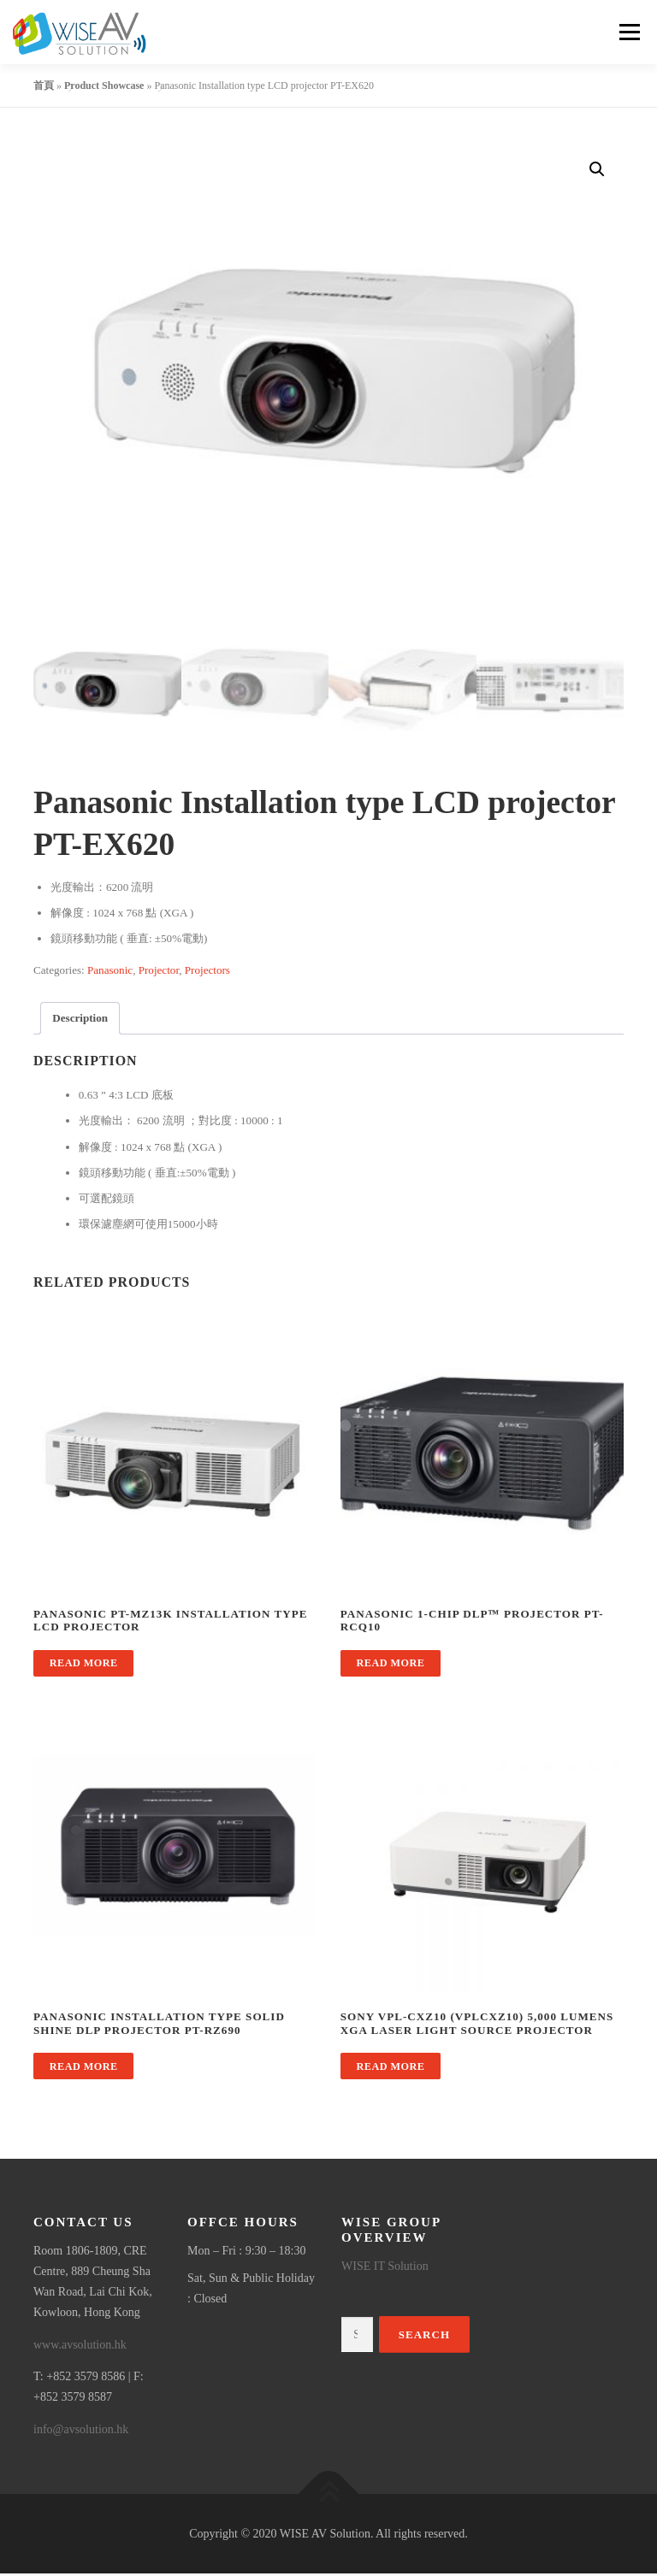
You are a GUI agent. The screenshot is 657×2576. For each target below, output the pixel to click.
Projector (159, 971)
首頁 (43, 85)
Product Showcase (104, 85)
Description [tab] (80, 1019)
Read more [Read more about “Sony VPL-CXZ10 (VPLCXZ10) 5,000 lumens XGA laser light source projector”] (391, 2068)
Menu (627, 32)
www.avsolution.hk (80, 2346)
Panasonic (110, 971)
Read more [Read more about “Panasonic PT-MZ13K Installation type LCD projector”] (84, 1665)
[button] (597, 169)
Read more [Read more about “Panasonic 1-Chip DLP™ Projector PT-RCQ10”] (391, 1665)
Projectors (207, 971)
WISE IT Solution (385, 2267)
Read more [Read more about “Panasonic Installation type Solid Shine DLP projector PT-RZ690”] (84, 2068)
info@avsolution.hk (80, 2431)
